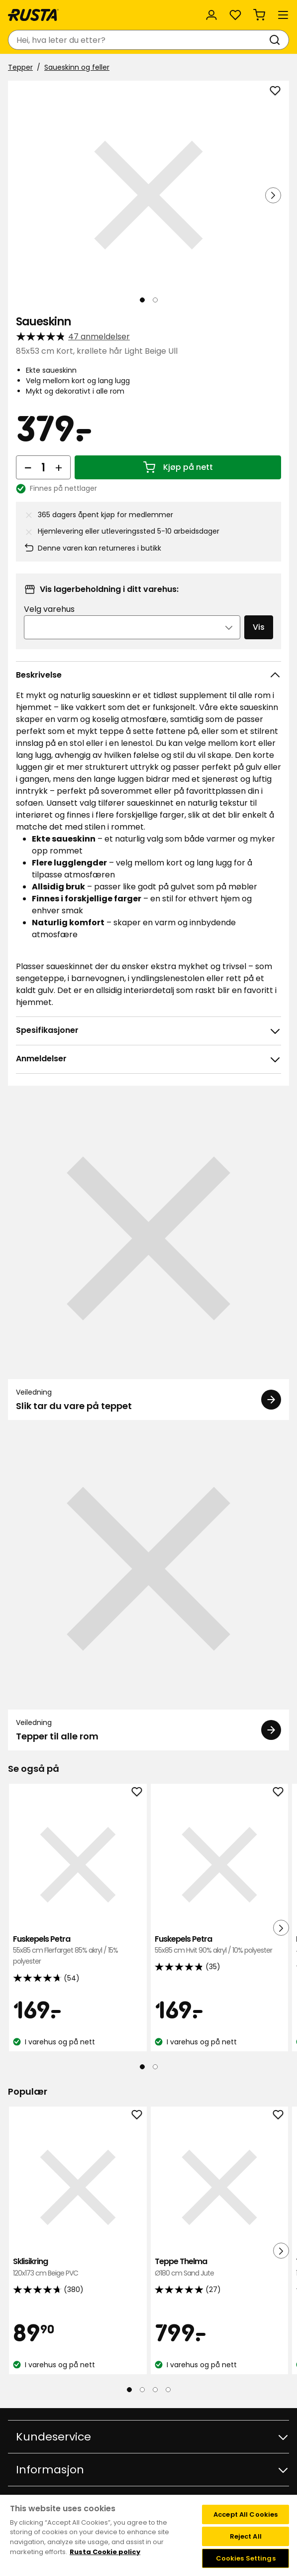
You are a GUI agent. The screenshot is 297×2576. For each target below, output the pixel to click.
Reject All (246, 2536)
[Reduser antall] (27, 467)
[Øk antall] (58, 467)
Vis (259, 627)
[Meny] (283, 15)
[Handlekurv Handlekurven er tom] (259, 15)
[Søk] (277, 40)
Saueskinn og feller (76, 67)
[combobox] (138, 40)
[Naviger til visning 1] (142, 299)
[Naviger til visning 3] (155, 2389)
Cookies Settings (246, 2558)
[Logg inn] (211, 15)
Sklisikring (78, 2267)
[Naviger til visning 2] (155, 299)
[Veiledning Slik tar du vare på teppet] (148, 1259)
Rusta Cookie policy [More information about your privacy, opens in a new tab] (105, 2552)
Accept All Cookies (245, 2514)
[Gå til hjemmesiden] (33, 15)
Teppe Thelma (220, 2267)
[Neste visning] (273, 195)
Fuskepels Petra (78, 1950)
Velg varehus (49, 609)
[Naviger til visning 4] (168, 2389)
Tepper (20, 67)
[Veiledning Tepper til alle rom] (148, 1589)
